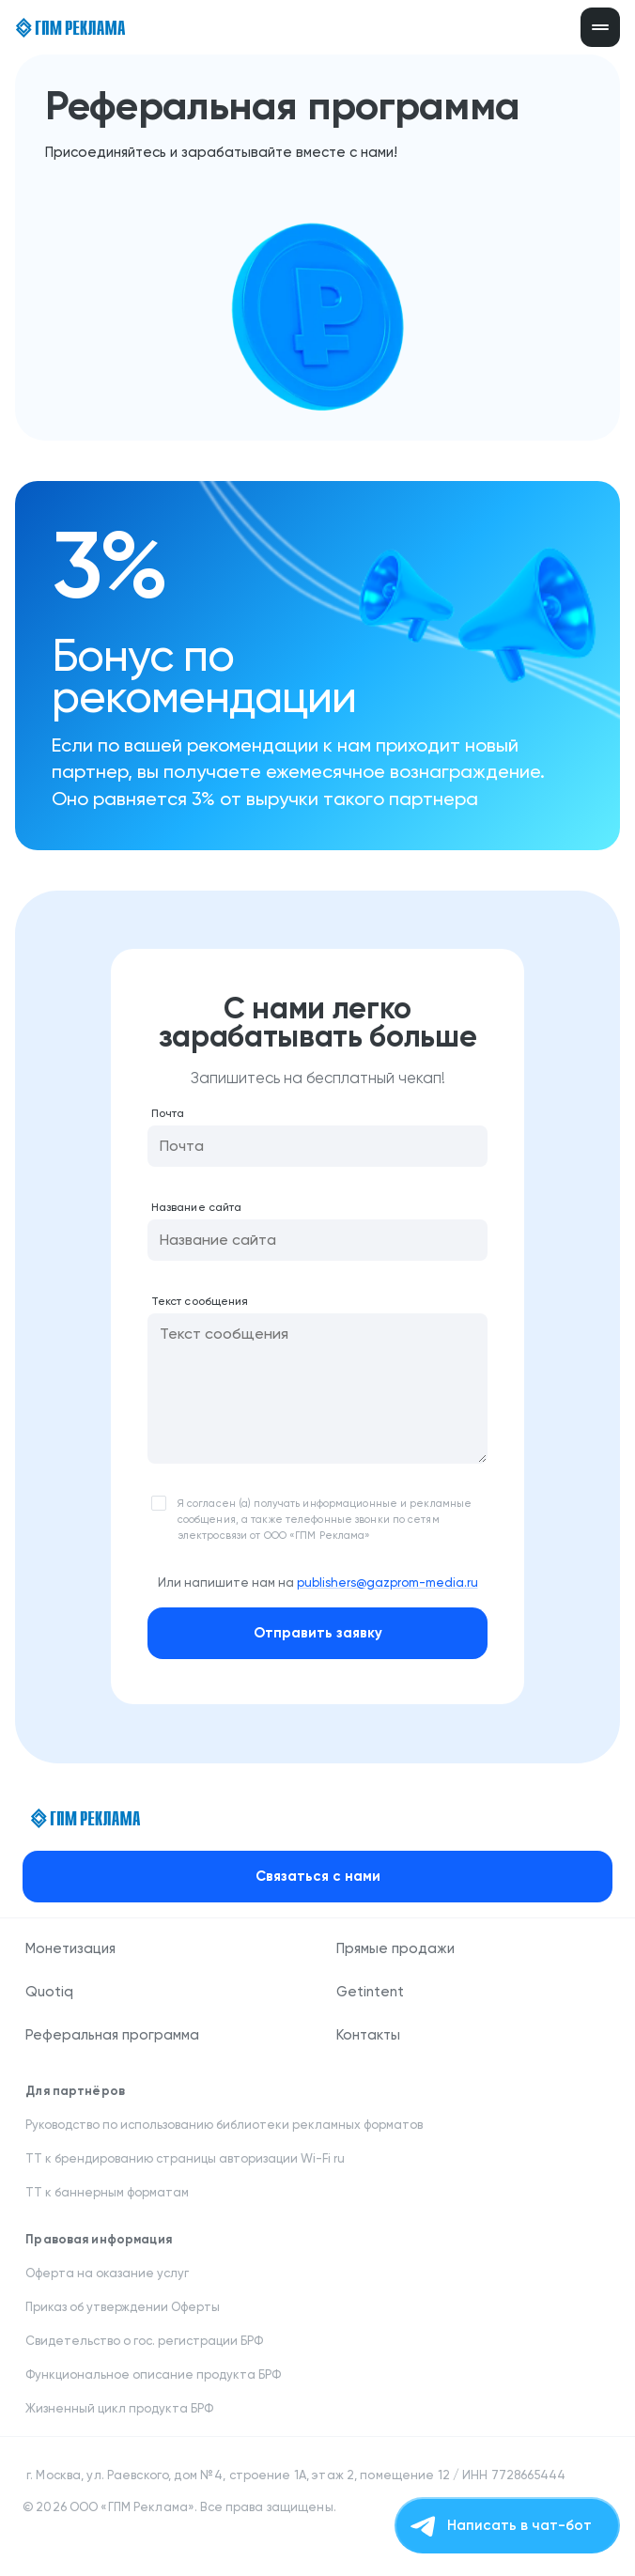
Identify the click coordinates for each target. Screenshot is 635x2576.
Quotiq (49, 1991)
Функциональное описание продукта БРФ (154, 2374)
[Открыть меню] (600, 27)
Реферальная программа (112, 2034)
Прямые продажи (395, 1948)
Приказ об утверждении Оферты (122, 2307)
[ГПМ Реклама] (70, 28)
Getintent (370, 1991)
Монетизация (70, 1948)
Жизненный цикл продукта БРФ (120, 2408)
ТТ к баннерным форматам (107, 2192)
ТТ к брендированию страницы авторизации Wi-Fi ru (186, 2158)
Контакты (368, 2034)
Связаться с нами (318, 1876)
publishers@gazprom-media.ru (387, 1582)
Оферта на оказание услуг (107, 2273)
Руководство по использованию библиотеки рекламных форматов (224, 2125)
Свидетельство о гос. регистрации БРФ (145, 2341)
